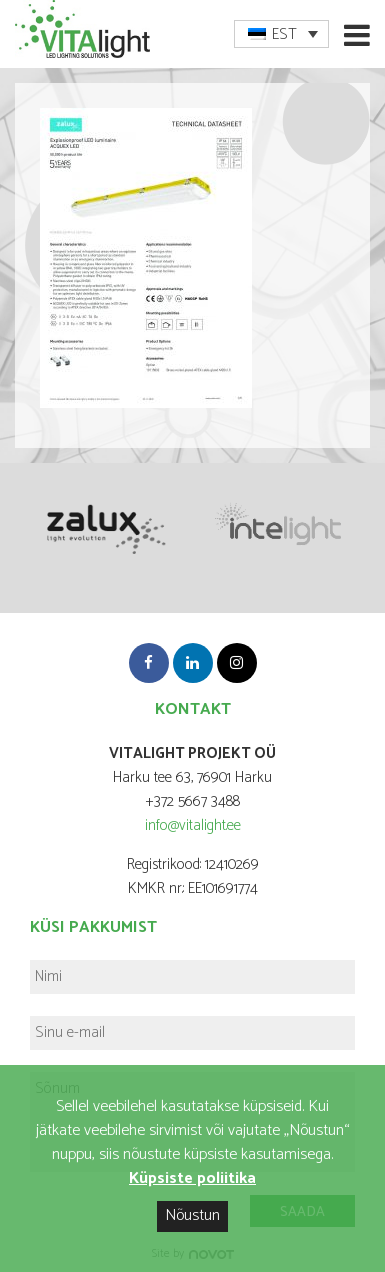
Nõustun (192, 1215)
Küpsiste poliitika (192, 1178)
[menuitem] (281, 34)
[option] (104, 527)
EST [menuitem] (284, 34)
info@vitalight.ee (193, 825)
